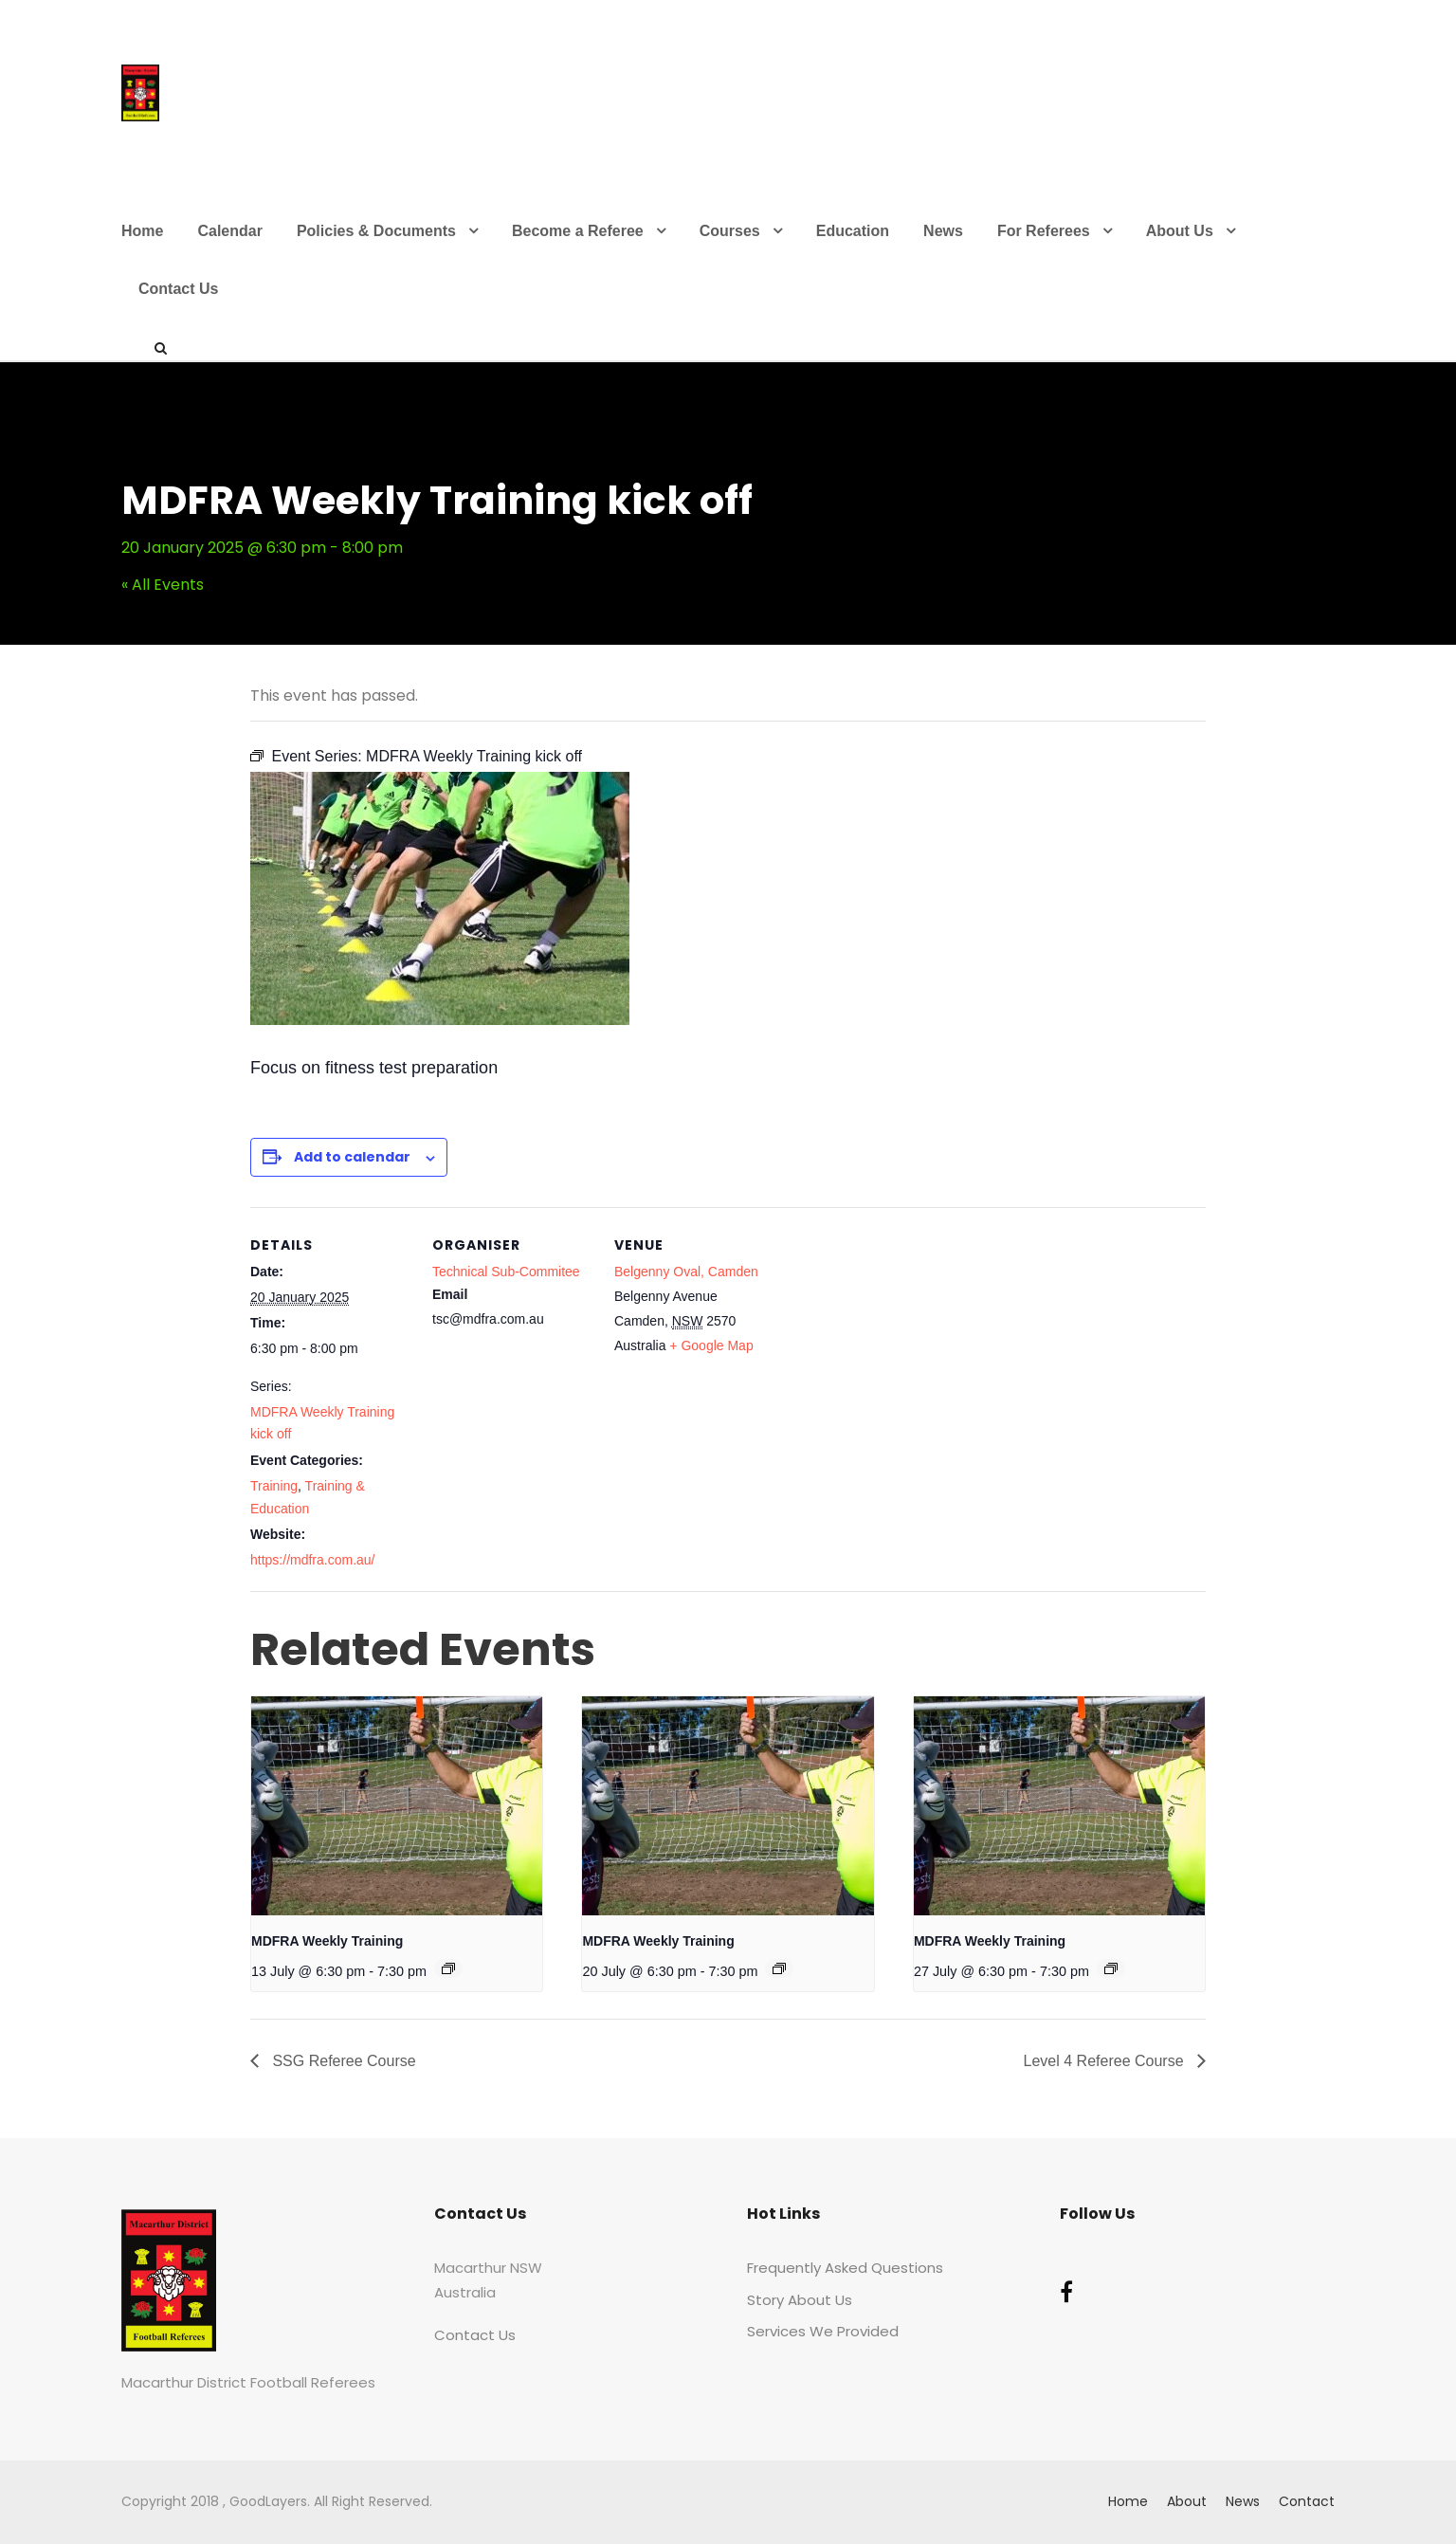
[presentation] (396, 1805)
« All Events (162, 584)
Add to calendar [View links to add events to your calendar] (352, 1156)
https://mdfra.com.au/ (312, 1559)
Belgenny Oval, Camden (686, 1271)
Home (142, 231)
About (1187, 2501)
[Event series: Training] (448, 1968)
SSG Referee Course (342, 2061)
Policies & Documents (376, 231)
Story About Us (799, 2300)
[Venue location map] (896, 1337)
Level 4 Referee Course (1106, 2061)
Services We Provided (823, 2331)
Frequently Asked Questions (845, 2268)
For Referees (1043, 231)
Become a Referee (578, 231)
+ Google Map (711, 1345)
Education (852, 231)
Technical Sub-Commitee (506, 1271)
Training (274, 1485)
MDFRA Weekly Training (327, 1941)
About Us (1179, 231)
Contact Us (178, 289)
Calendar (229, 231)
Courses (730, 231)
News (943, 231)
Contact (1307, 2501)
